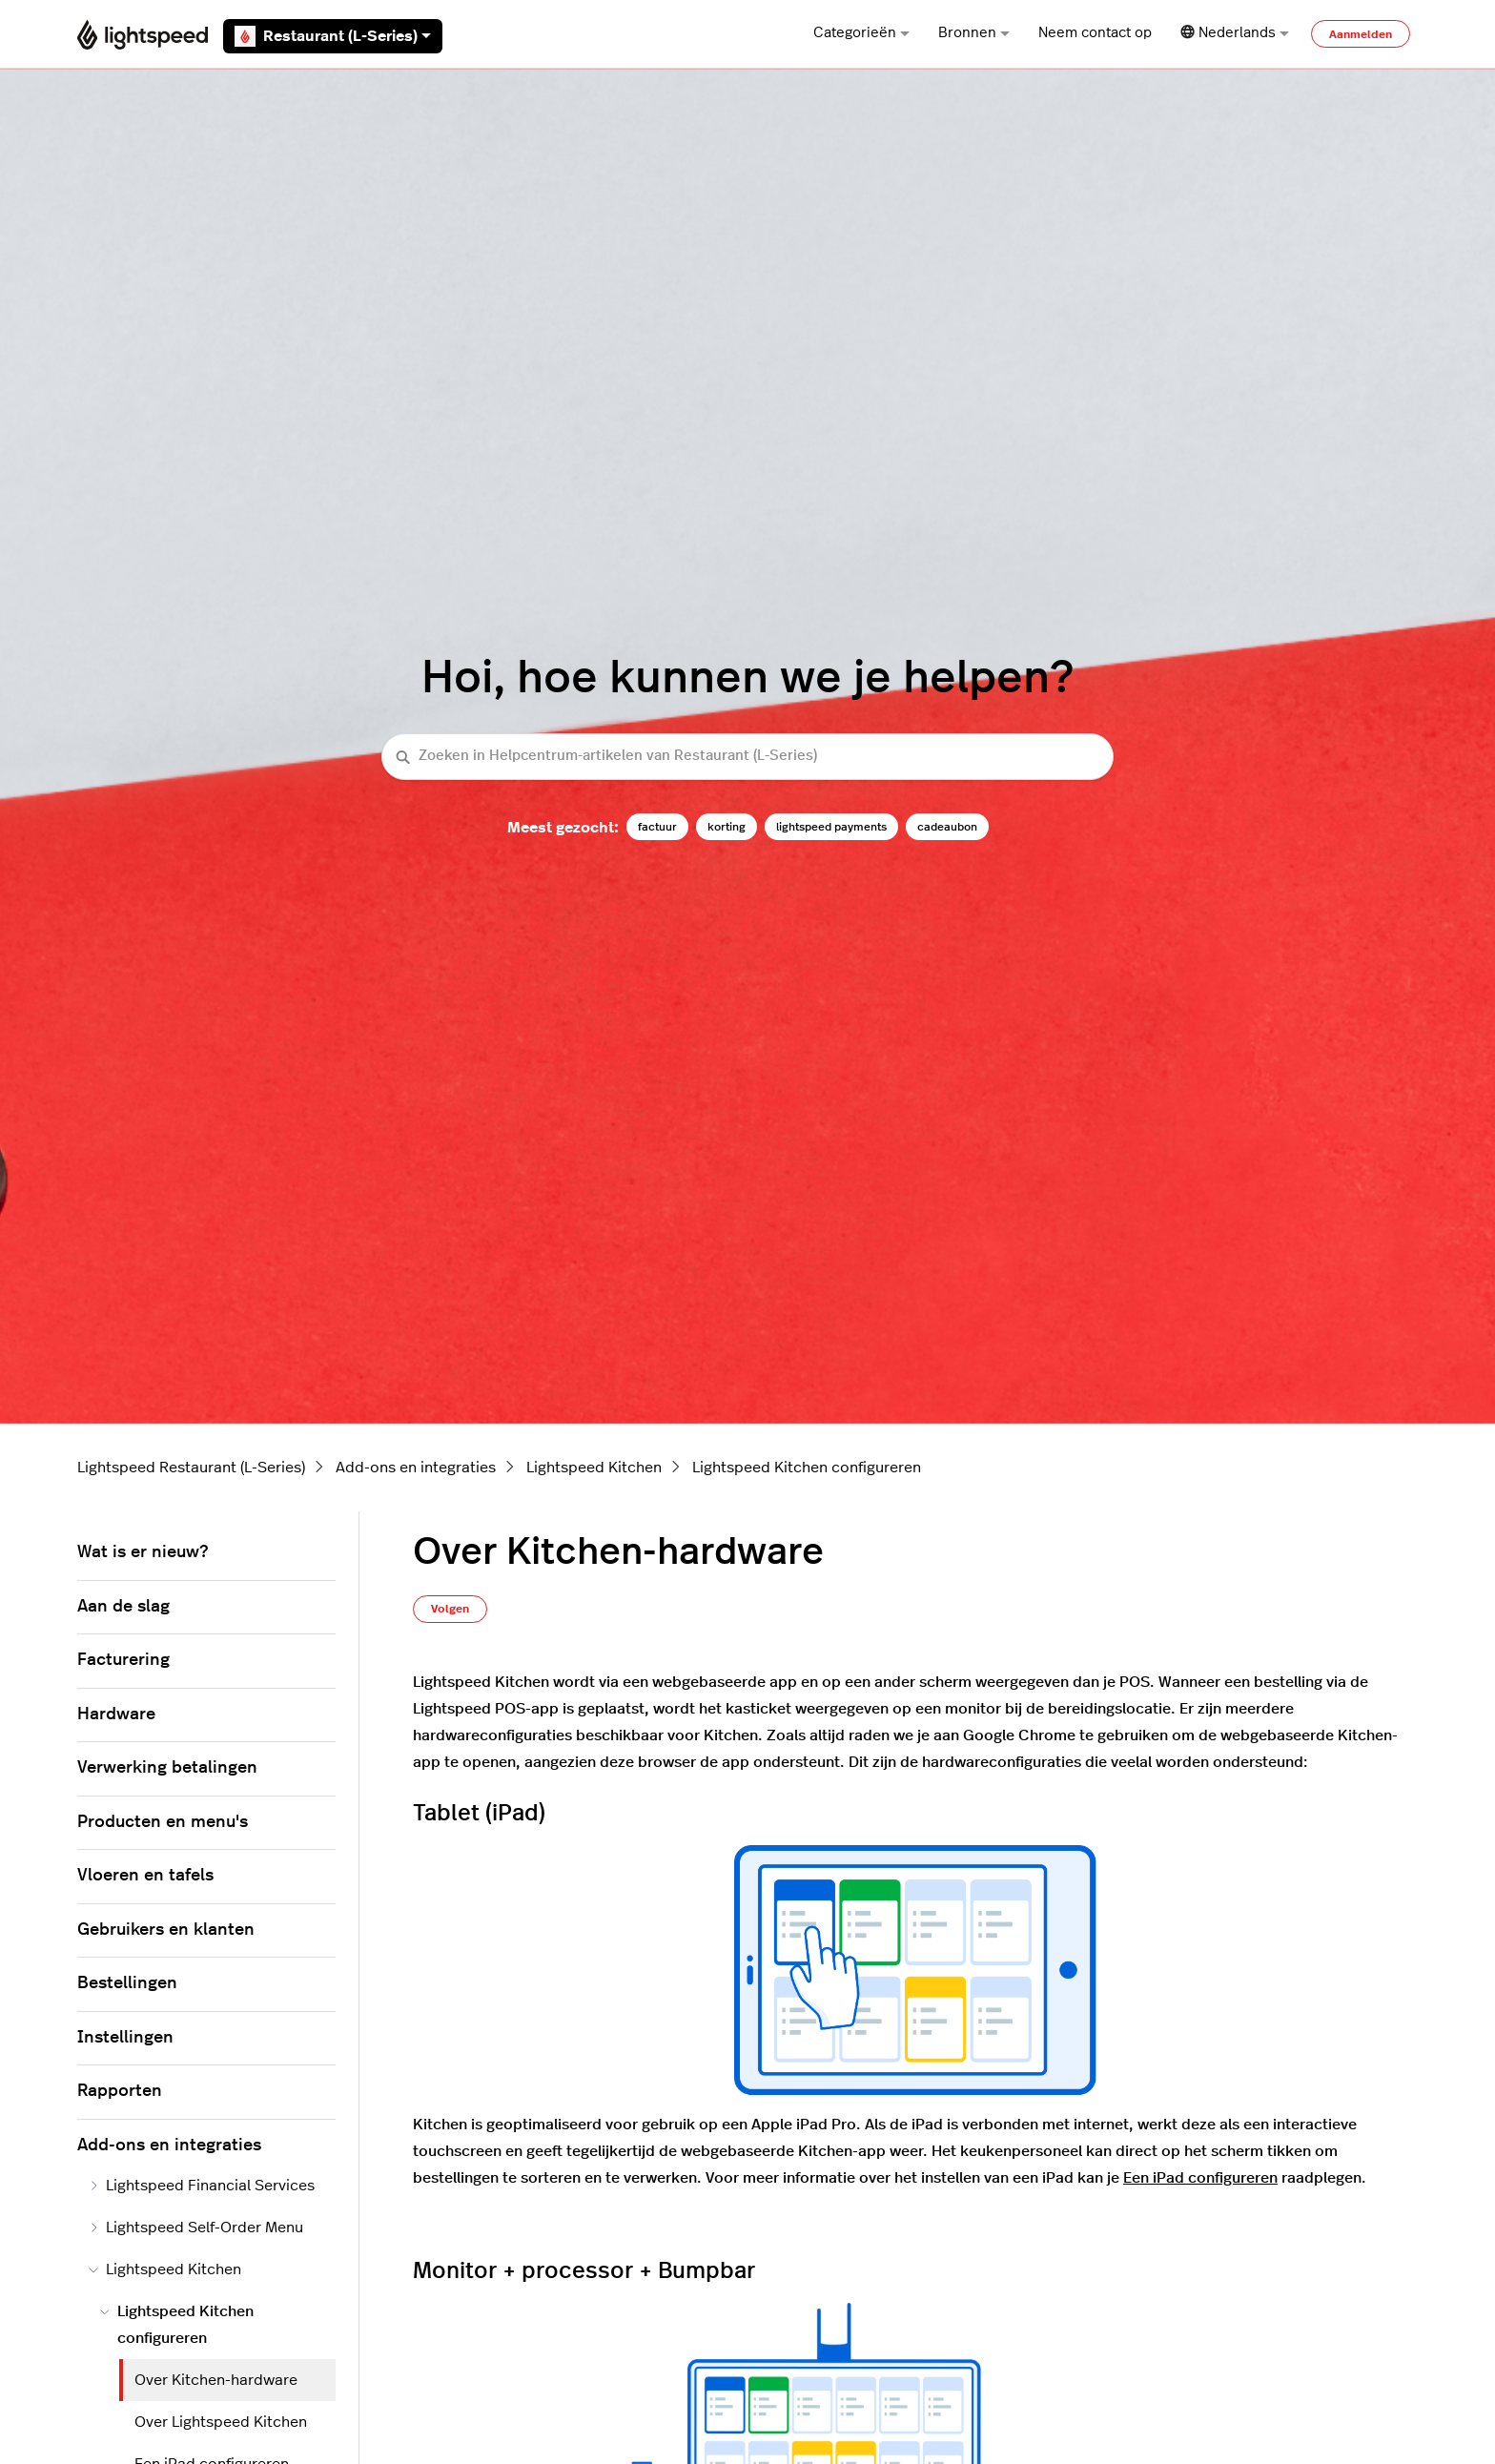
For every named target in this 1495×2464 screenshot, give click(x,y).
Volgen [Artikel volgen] (450, 1608)
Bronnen (974, 33)
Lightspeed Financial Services (202, 2185)
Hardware (116, 1714)
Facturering (123, 1660)
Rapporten (119, 2091)
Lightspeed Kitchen (594, 1467)
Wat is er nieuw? (142, 1552)
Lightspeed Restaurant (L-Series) (191, 1467)
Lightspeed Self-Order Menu (196, 2227)
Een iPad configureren (1200, 2178)
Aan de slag (123, 1606)
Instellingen (125, 2037)
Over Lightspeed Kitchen (220, 2422)
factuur (657, 826)
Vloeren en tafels (145, 1875)
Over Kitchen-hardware (215, 2380)
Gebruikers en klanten (166, 1930)
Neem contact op (1095, 33)
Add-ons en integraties (416, 1467)
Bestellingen (127, 1983)
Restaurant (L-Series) (333, 36)
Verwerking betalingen (167, 1767)
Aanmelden (1360, 34)
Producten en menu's (162, 1822)
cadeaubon (947, 826)
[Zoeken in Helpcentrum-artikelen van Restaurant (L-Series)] (747, 756)
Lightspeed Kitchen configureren (806, 1467)
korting (726, 826)
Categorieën (861, 33)
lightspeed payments (831, 826)
